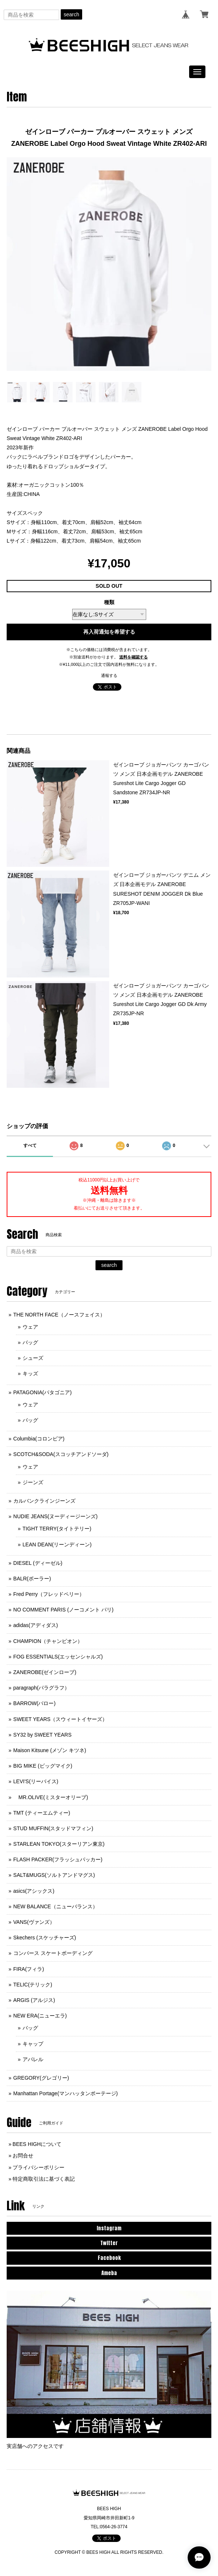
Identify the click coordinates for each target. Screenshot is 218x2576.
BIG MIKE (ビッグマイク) (42, 1766)
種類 (109, 602)
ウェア (30, 1327)
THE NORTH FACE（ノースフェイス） (59, 1315)
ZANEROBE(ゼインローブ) (44, 1672)
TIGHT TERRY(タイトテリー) (57, 1529)
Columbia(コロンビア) (38, 1439)
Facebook (109, 2258)
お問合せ (23, 2156)
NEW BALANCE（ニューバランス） (55, 1906)
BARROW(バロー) (34, 1703)
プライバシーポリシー (38, 2167)
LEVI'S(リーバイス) (35, 1781)
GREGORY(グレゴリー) (41, 2078)
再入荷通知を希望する (109, 632)
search (71, 14)
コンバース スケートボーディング (53, 1953)
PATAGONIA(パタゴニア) (42, 1392)
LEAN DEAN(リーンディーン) (57, 1544)
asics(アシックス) (33, 1891)
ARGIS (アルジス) (34, 2000)
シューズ (33, 1358)
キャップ (33, 2044)
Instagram (109, 2228)
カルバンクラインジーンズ (44, 1501)
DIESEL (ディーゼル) (38, 1563)
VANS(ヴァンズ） (34, 1922)
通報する (109, 675)
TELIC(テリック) (32, 1985)
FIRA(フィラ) (28, 1969)
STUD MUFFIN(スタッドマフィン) (53, 1828)
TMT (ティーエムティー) (41, 1813)
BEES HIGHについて (37, 2144)
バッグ (30, 1342)
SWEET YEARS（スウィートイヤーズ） (60, 1719)
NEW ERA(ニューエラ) (40, 2016)
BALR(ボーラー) (32, 1579)
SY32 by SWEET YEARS (42, 1735)
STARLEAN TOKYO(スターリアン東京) (59, 1844)
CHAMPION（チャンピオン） (48, 1641)
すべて (30, 1145)
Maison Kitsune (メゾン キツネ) (49, 1750)
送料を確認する (133, 657)
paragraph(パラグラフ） (41, 1688)
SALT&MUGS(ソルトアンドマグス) (54, 1875)
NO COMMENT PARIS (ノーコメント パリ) (63, 1610)
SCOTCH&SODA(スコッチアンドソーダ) (60, 1454)
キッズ (30, 1373)
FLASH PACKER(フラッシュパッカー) (58, 1859)
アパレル (33, 2059)
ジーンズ (33, 1482)
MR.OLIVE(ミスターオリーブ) (50, 1797)
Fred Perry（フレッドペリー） (48, 1594)
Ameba (109, 2273)
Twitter (109, 2243)
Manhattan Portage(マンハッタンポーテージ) (65, 2093)
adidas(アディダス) (35, 1625)
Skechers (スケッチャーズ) (44, 1938)
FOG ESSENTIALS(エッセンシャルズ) (58, 1657)
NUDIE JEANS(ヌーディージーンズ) (55, 1516)
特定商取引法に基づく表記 (44, 2179)
